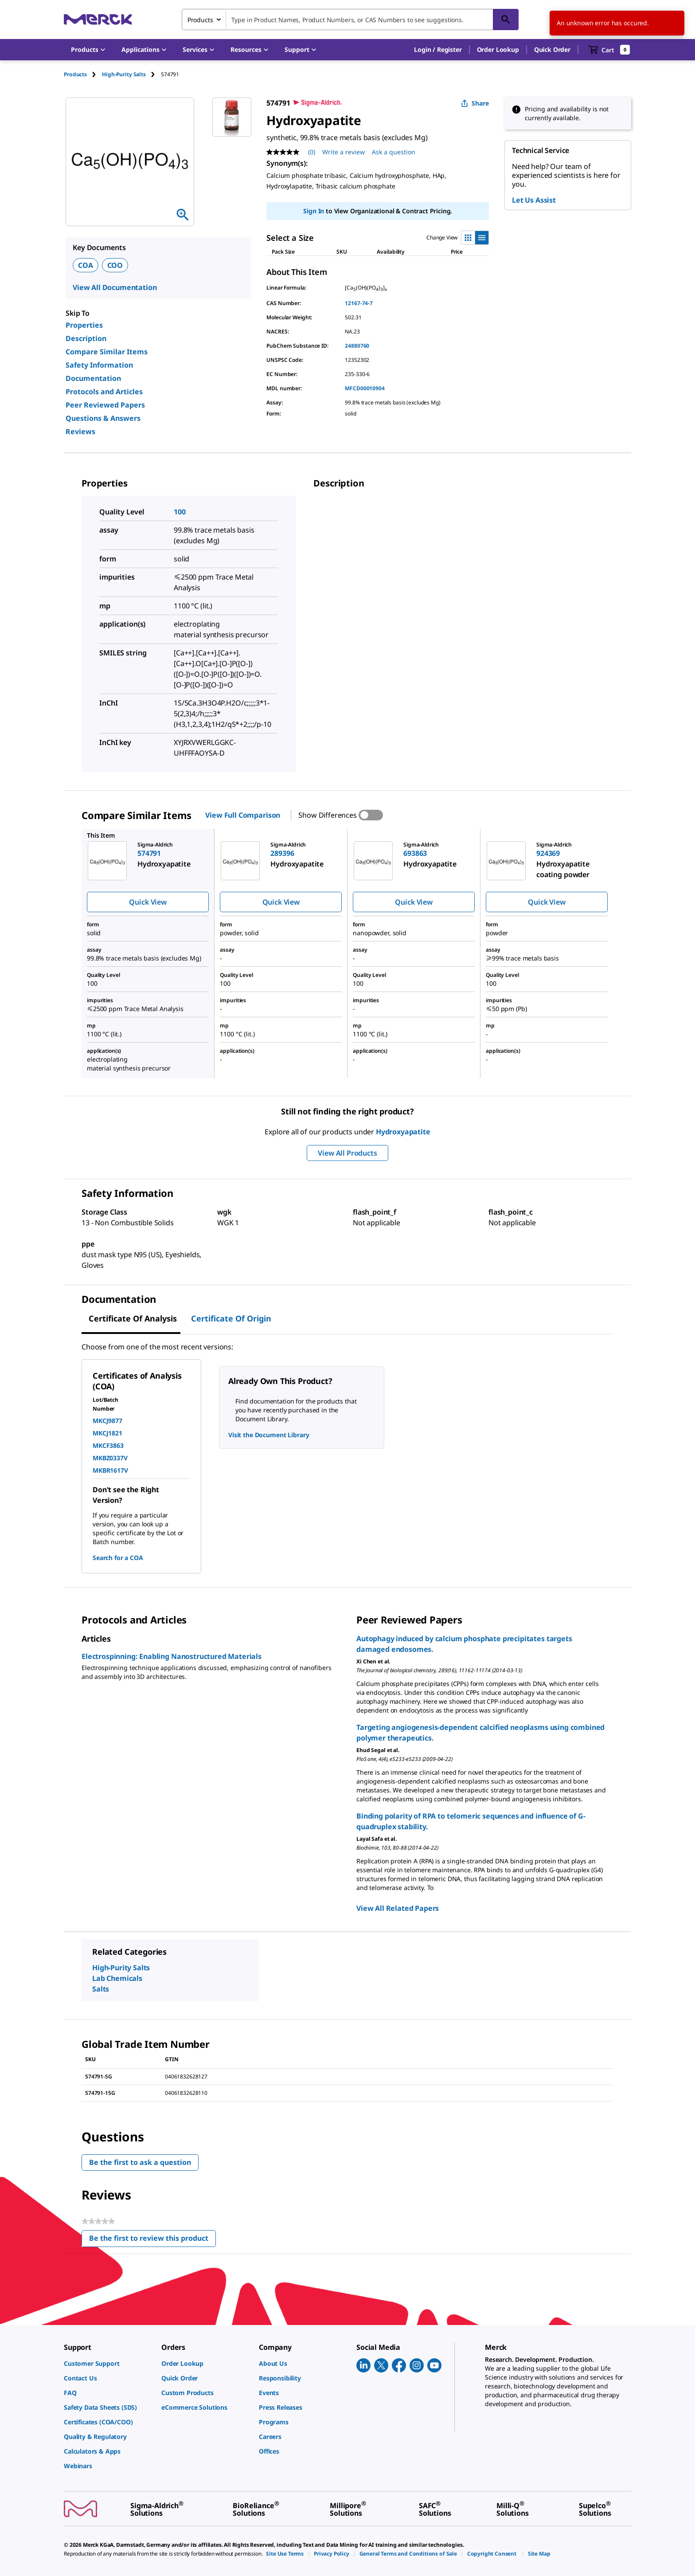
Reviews (80, 431)
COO (115, 265)
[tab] (83, 74)
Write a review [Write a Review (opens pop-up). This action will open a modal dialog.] (343, 152)
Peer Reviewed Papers (105, 405)
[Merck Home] (98, 19)
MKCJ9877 (107, 1420)
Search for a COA (118, 1557)
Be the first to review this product (152, 2240)
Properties (84, 325)
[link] (108, 2363)
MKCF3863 (108, 1445)
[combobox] (350, 19)
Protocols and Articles (104, 391)
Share (475, 103)
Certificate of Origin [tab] (231, 1318)
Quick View (147, 902)
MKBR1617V (110, 1470)
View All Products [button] (347, 1153)
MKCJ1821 (107, 1433)
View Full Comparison (242, 815)
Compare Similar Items (107, 352)
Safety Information (99, 365)
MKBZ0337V (110, 1458)
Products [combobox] (200, 20)
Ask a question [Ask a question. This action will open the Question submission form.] (393, 152)
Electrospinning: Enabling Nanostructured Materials (172, 1656)
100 (180, 512)
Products (75, 74)
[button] (437, 49)
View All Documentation (114, 287)
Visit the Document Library (268, 1435)
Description (86, 338)
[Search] (506, 19)
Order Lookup (498, 49)
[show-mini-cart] (609, 49)
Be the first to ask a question (140, 2162)
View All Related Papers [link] (397, 1908)
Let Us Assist (534, 200)
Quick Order (552, 49)
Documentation (93, 378)
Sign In (313, 211)
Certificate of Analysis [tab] (133, 1318)
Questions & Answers (103, 418)
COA (85, 265)
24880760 (357, 345)
